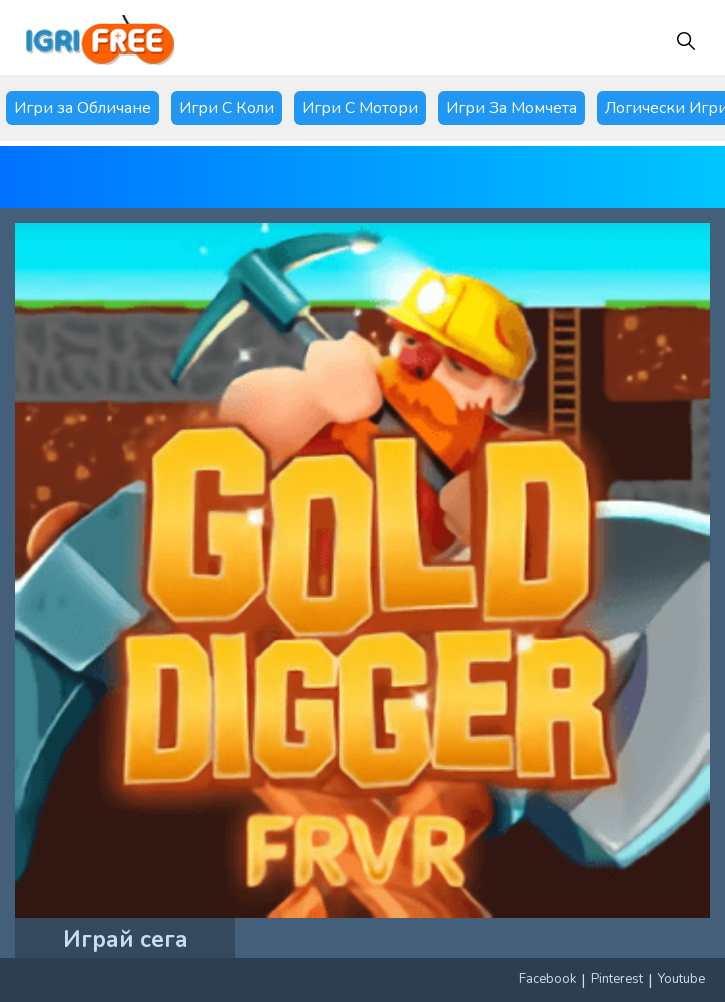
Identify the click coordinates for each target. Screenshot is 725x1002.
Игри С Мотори (360, 108)
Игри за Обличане (82, 108)
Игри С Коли (226, 108)
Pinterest (617, 979)
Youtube (681, 979)
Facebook (547, 979)
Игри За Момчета (511, 108)
